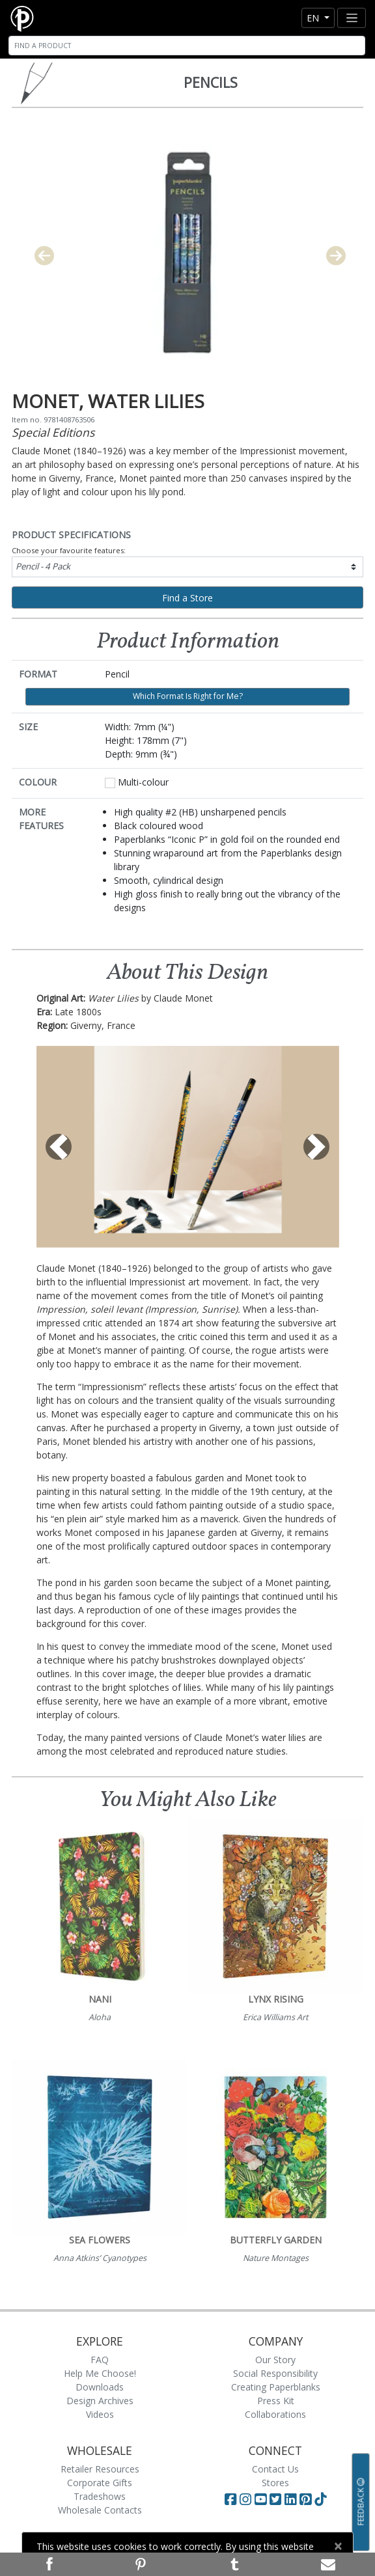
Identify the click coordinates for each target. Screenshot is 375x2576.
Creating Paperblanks (275, 2387)
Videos (100, 2414)
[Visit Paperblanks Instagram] (245, 2499)
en (314, 18)
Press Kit (275, 2400)
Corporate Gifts (99, 2482)
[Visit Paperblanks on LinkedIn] (292, 2499)
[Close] (337, 2546)
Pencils (211, 83)
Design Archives (99, 2400)
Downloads (100, 2387)
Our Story (275, 2359)
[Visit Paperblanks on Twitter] (277, 2499)
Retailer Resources (100, 2469)
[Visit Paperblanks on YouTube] (262, 2499)
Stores (275, 2482)
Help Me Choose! (100, 2373)
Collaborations (275, 2414)
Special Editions (53, 432)
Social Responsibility (275, 2373)
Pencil (43, 566)
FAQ (99, 2359)
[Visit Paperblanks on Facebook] (230, 2499)
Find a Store (187, 598)
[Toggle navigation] (351, 18)
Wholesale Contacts (100, 2510)
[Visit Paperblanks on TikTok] (320, 2499)
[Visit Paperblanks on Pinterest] (306, 2499)
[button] (59, 1147)
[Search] (186, 45)
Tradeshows (100, 2496)
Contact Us (275, 2469)
